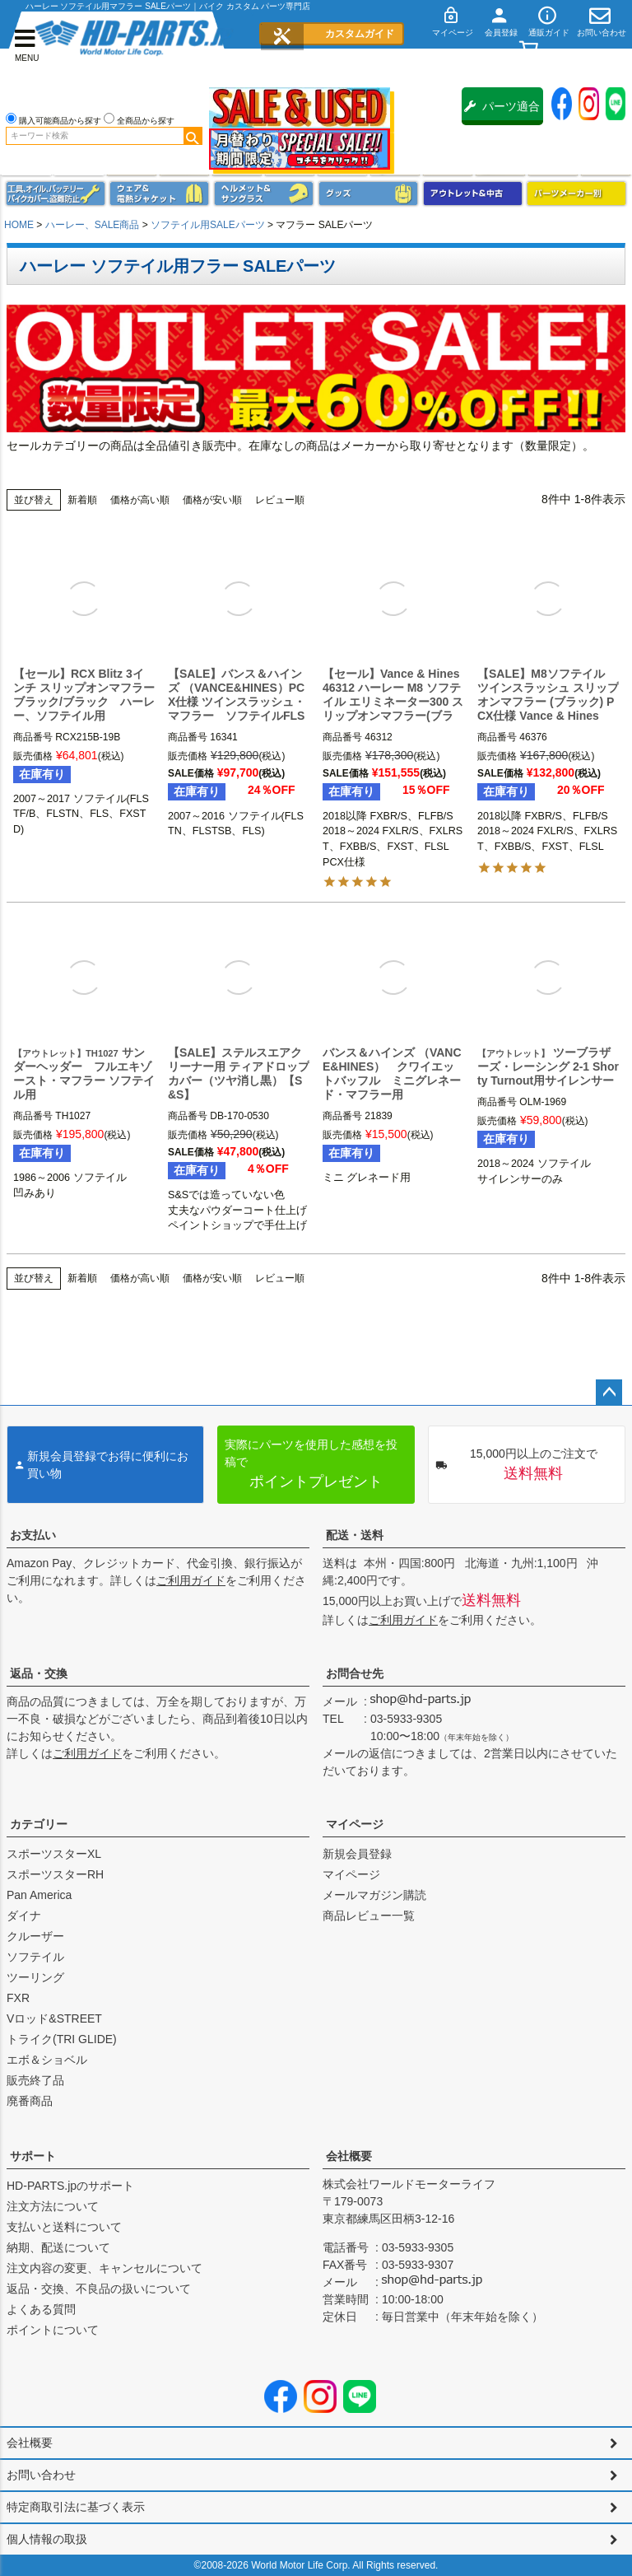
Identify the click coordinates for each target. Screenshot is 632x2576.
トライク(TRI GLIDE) (62, 2039)
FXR (18, 1997)
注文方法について (53, 2206)
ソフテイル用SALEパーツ (208, 225)
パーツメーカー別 (576, 193)
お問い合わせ (41, 2474)
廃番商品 (30, 2100)
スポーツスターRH (55, 1874)
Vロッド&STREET (54, 2018)
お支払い (33, 1535)
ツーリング (35, 1977)
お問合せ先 (354, 1673)
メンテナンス (56, 193)
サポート (33, 2156)
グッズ (368, 193)
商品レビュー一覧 (369, 1915)
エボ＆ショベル (47, 2059)
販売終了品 (35, 2080)
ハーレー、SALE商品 (92, 225)
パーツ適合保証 (502, 112)
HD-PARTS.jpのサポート (70, 2185)
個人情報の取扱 (47, 2539)
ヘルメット (264, 193)
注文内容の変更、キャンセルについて (104, 2268)
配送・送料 (354, 1535)
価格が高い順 (140, 500)
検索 (193, 136)
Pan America (39, 1895)
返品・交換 (38, 1673)
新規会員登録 (357, 1853)
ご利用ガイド (190, 1580)
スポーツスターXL (54, 1853)
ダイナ (24, 1915)
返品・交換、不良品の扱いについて (99, 2288)
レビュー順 (279, 500)
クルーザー (35, 1936)
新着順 (82, 500)
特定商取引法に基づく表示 (76, 2506)
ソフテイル (35, 1956)
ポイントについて (53, 2329)
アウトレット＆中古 (473, 193)
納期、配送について (58, 2247)
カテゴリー (38, 1824)
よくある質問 (41, 2309)
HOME (19, 225)
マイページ (354, 1824)
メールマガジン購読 (374, 1895)
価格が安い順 (212, 500)
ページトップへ (609, 1392)
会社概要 (349, 2156)
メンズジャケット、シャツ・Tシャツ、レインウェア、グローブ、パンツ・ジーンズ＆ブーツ (159, 193)
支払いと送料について (64, 2226)
